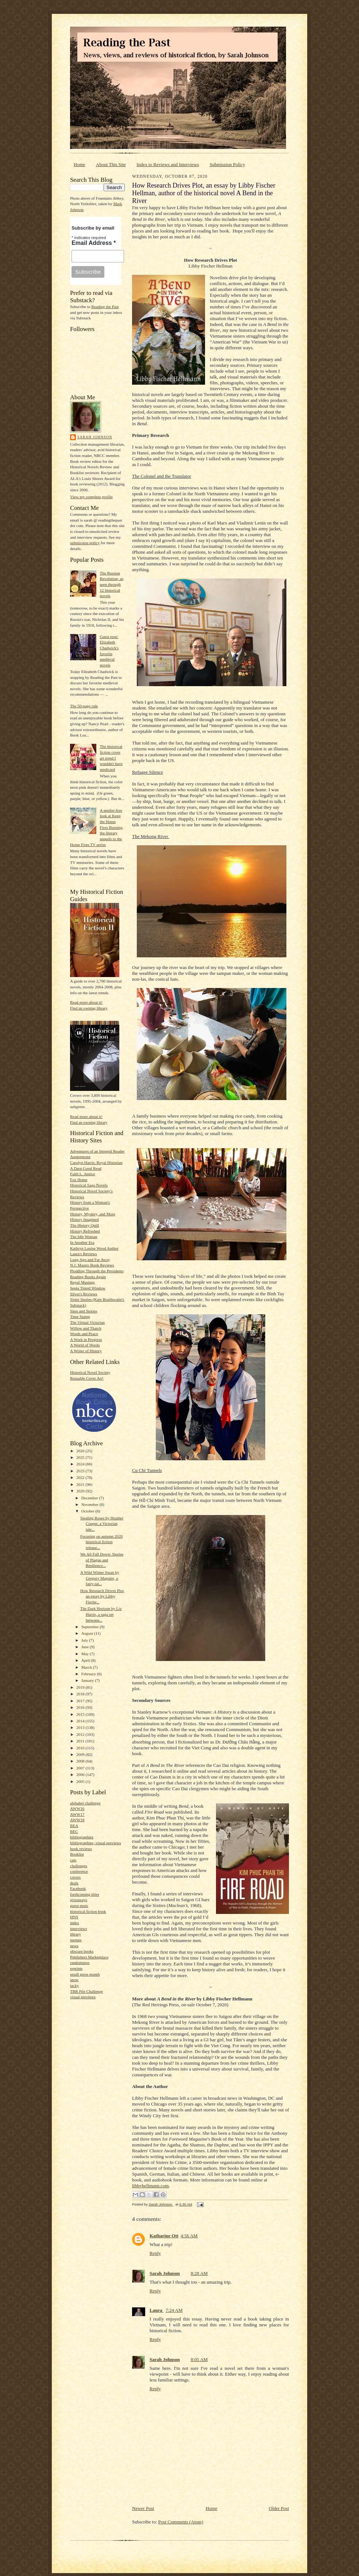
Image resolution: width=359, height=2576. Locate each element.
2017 (80, 1701)
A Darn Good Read (85, 1168)
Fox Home (78, 1179)
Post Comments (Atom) (181, 2522)
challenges (78, 1866)
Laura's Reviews (83, 1254)
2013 (80, 1727)
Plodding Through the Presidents (97, 1271)
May (85, 1654)
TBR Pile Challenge (86, 1991)
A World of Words (85, 1345)
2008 (80, 1761)
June (85, 1647)
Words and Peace (84, 1333)
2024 (80, 1464)
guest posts (79, 1905)
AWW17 (77, 1814)
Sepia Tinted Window (87, 1288)
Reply (155, 2253)
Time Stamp (80, 1316)
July (85, 1640)
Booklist (77, 1854)
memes (76, 1940)
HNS (74, 1917)
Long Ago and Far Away (90, 1259)
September (90, 1627)
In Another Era (82, 1242)
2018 (80, 1694)
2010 (80, 1748)
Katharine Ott (164, 2235)
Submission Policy (227, 164)
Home (79, 164)
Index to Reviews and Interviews (167, 164)
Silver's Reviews (83, 1294)
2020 (80, 1491)
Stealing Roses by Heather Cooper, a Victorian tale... (101, 1523)
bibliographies (81, 1837)
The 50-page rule (84, 706)
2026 (80, 1451)
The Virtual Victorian (87, 1322)
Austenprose (80, 1156)
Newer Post (143, 2508)
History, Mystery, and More (92, 1214)
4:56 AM (189, 2235)
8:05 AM (199, 2359)
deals (74, 1883)
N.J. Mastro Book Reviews (92, 1265)
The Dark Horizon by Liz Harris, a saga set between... (101, 1614)
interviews (78, 1928)
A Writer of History (86, 1351)
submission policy (85, 543)
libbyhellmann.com (150, 2185)
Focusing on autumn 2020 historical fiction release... (101, 1542)
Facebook (78, 1888)
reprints (76, 1968)
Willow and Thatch (85, 1328)
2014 (80, 1721)
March (87, 1667)
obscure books (81, 1951)
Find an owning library (89, 1008)
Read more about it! (86, 1002)
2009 (80, 1754)
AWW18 (77, 1820)
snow (74, 1979)
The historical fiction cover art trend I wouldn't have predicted (111, 758)
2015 (80, 1714)
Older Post (279, 2508)
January (88, 1680)
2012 (80, 1734)
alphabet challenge (85, 1803)
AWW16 (77, 1808)
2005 (80, 1781)
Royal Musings (82, 1282)
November (90, 1504)
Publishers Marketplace (89, 1957)
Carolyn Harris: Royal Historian (96, 1162)
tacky (74, 1985)
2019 (80, 1687)
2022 (80, 1477)
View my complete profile (91, 497)
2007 (80, 1768)
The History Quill (84, 1225)
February (89, 1674)
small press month (85, 1974)
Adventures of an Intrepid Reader (97, 1151)
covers (75, 1877)
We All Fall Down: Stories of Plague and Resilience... (101, 1560)
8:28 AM (199, 2273)
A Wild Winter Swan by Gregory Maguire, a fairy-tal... (99, 1578)
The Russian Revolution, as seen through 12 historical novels (111, 584)
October (88, 1511)
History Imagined (84, 1219)
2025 (80, 1457)
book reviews (81, 1848)
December (90, 1498)
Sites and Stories (83, 1311)
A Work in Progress (86, 1339)
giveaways (78, 1900)
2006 (80, 1774)
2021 (80, 1484)
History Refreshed (85, 1231)
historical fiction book (88, 1911)
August (87, 1633)
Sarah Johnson (94, 437)
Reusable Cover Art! (87, 1378)
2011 (80, 1741)
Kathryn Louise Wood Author (94, 1248)
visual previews (83, 1997)
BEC (74, 1831)
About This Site (111, 164)
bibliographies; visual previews (95, 1843)
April (86, 1660)
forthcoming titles (84, 1894)
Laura (156, 2310)
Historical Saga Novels (89, 1185)
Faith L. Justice (82, 1174)
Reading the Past (105, 306)
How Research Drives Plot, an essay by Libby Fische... (102, 1596)
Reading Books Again (88, 1276)
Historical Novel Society (90, 1372)
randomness (79, 1962)
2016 (80, 1707)
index (74, 1923)
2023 (80, 1471)
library (75, 1934)
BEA (74, 1825)
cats (73, 1860)
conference (79, 1871)
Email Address (94, 243)
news (74, 1945)
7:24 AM (174, 2310)
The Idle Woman (83, 1236)
